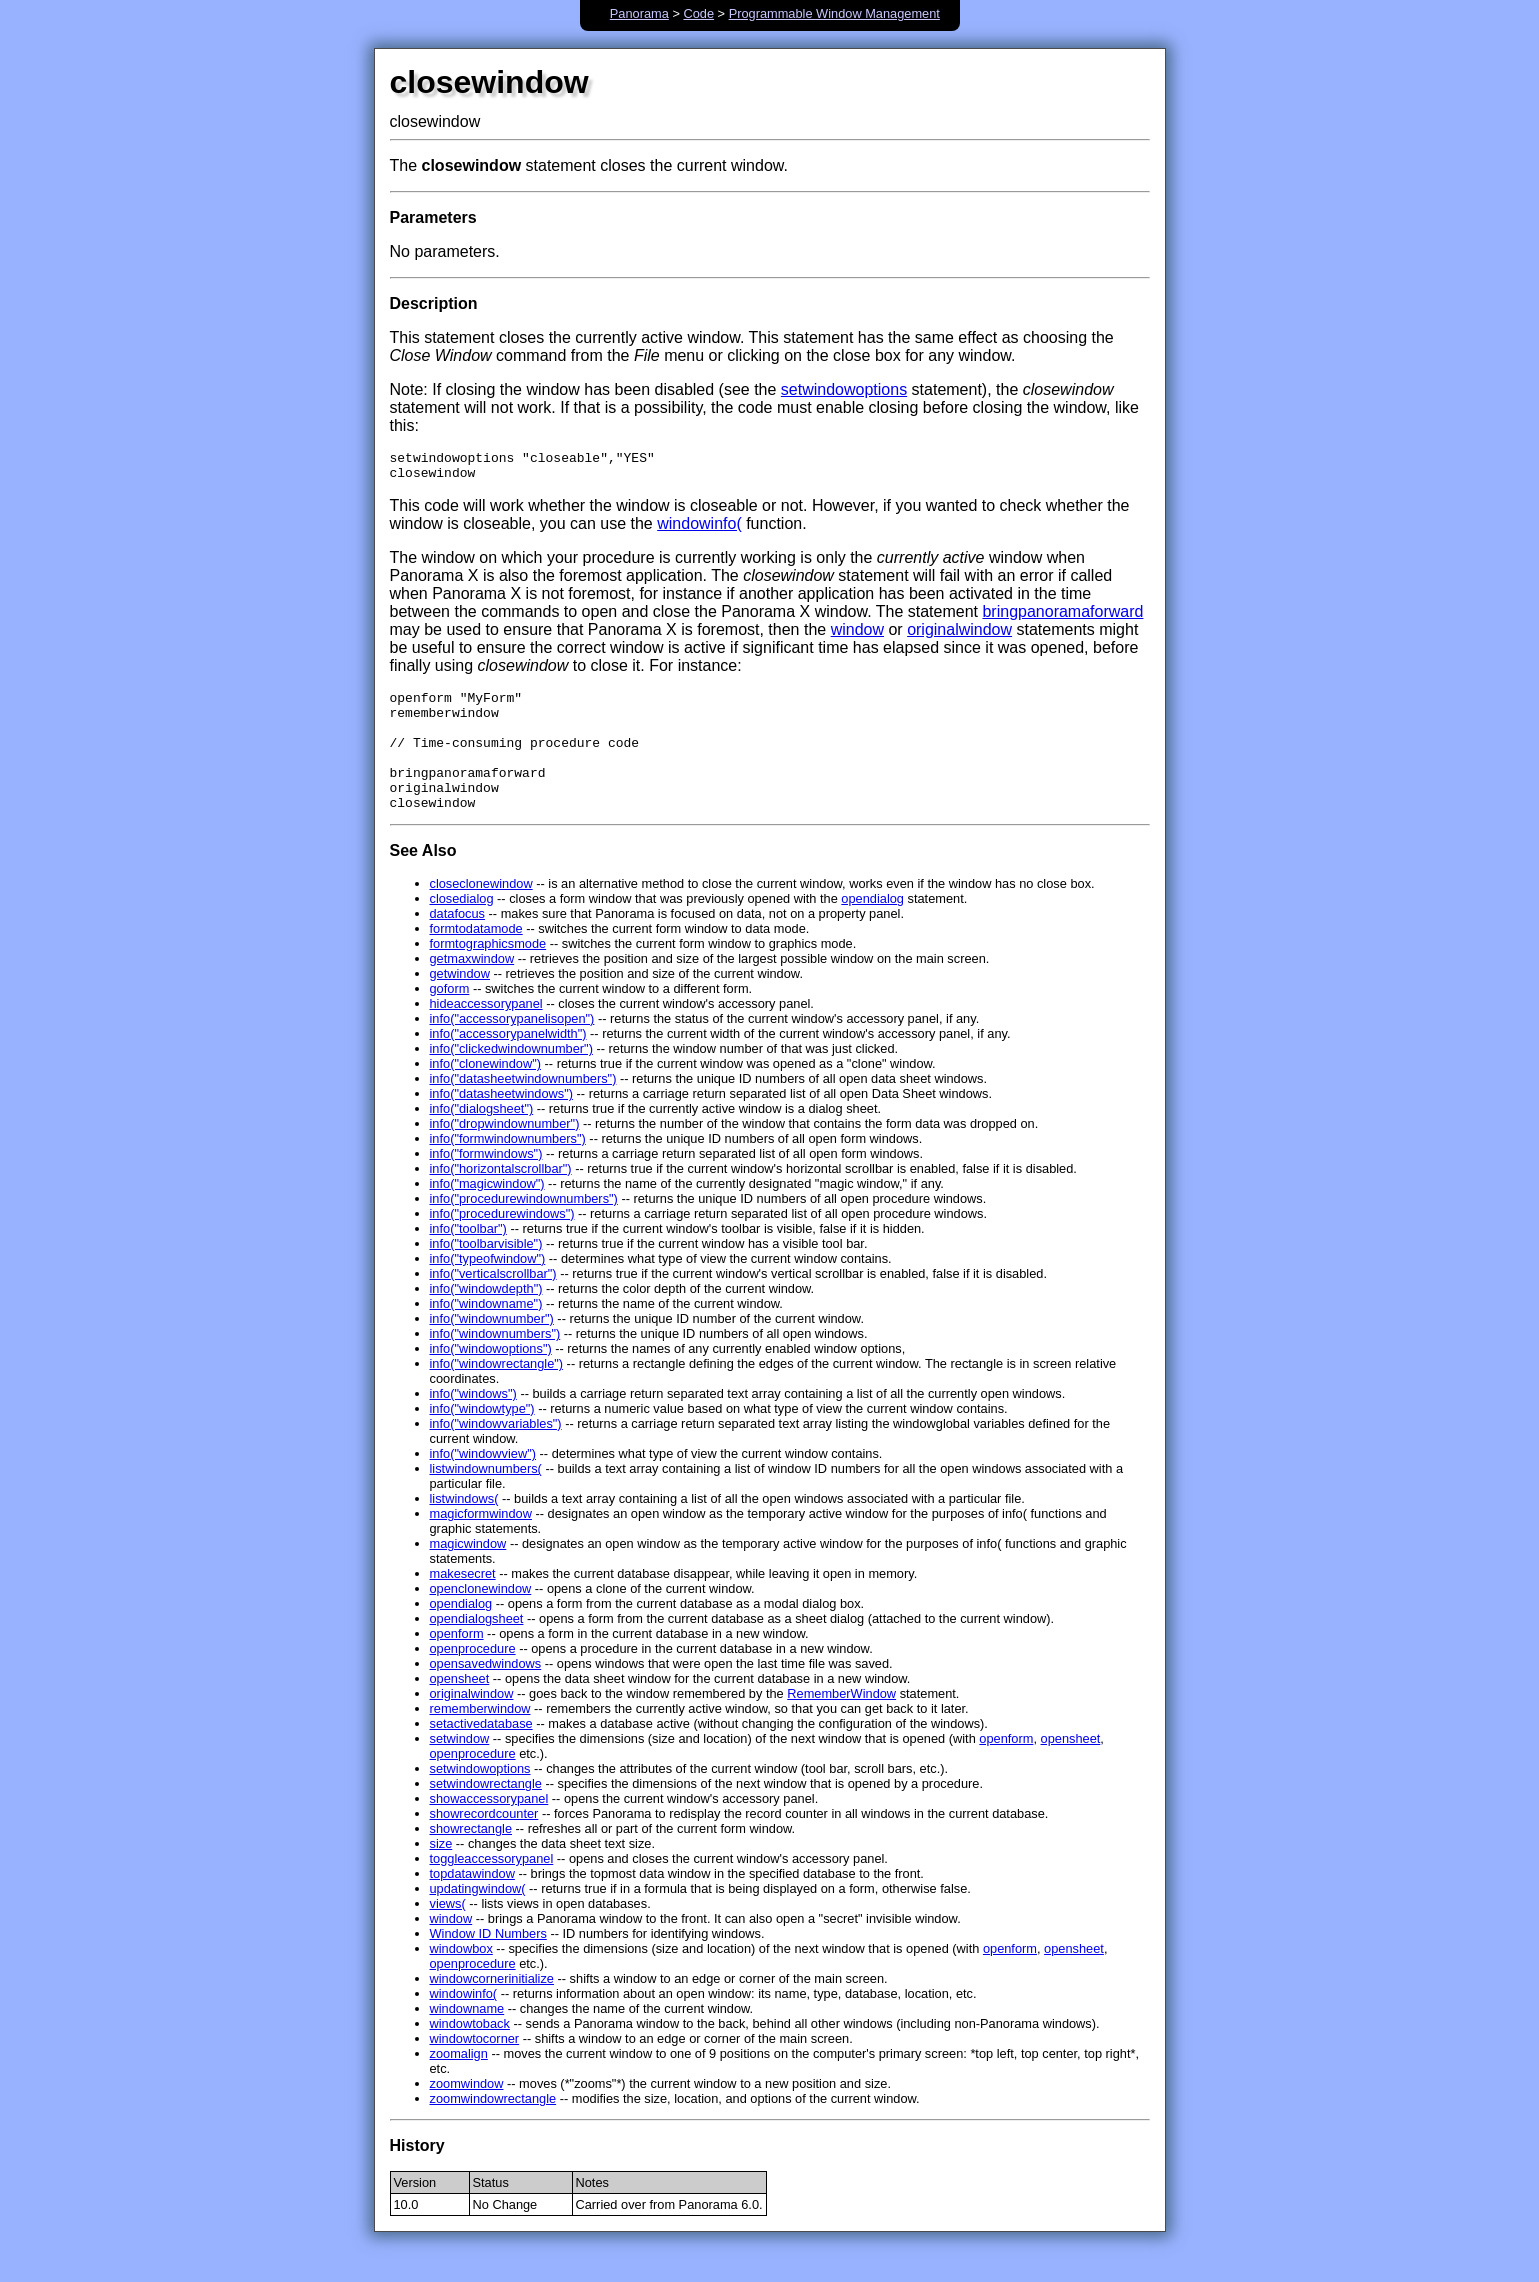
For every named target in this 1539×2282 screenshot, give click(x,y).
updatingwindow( (478, 1918)
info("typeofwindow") (488, 1288)
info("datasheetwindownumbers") (523, 1108)
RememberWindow (841, 1723)
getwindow (460, 1003)
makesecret (463, 1603)
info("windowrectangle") (497, 1393)
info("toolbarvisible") (486, 1273)
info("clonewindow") (486, 1093)
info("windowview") (483, 1483)
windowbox (461, 1978)
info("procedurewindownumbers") (524, 1228)
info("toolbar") (468, 1258)
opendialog (872, 928)
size (441, 1873)
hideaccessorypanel (486, 1033)
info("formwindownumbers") (508, 1168)
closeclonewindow (481, 913)
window (857, 635)
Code (698, 13)
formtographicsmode (488, 973)
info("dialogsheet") (482, 1138)
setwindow (460, 1768)
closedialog (462, 928)
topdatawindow (472, 1903)
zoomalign (459, 2083)
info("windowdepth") (486, 1318)
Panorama (639, 13)
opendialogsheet (477, 1648)
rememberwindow (480, 1738)
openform (457, 1663)
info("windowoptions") (491, 1378)
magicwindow (468, 1573)
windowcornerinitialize (492, 2008)
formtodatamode (476, 958)
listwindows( (464, 1528)
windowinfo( (699, 529)
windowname (467, 2038)
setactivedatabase (481, 1753)
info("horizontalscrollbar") (501, 1198)
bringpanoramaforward (1062, 617)
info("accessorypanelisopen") (512, 1048)
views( (448, 1933)
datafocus (458, 943)
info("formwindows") (486, 1183)
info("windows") (473, 1423)
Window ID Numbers (488, 1963)
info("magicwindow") (487, 1213)
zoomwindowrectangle (493, 2128)
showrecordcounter (484, 1843)
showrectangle (471, 1858)
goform (450, 1018)
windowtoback (470, 2053)
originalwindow (959, 635)
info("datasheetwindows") (502, 1123)
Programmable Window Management (834, 13)
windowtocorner (475, 2068)
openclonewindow (481, 1618)
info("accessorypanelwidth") (508, 1063)
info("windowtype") (482, 1438)
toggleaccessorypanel (492, 1888)
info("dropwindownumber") (505, 1153)
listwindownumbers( (486, 1498)
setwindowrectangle (486, 1813)
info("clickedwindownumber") (511, 1078)
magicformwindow (481, 1543)
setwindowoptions (844, 389)
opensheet (460, 1708)
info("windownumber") (492, 1348)
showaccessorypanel (489, 1828)
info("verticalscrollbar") (493, 1303)
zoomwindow (467, 2113)
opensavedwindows (486, 1693)
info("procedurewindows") (502, 1243)
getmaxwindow (472, 988)
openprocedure (473, 1678)
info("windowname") (486, 1333)
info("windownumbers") (495, 1363)
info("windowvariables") (496, 1453)
